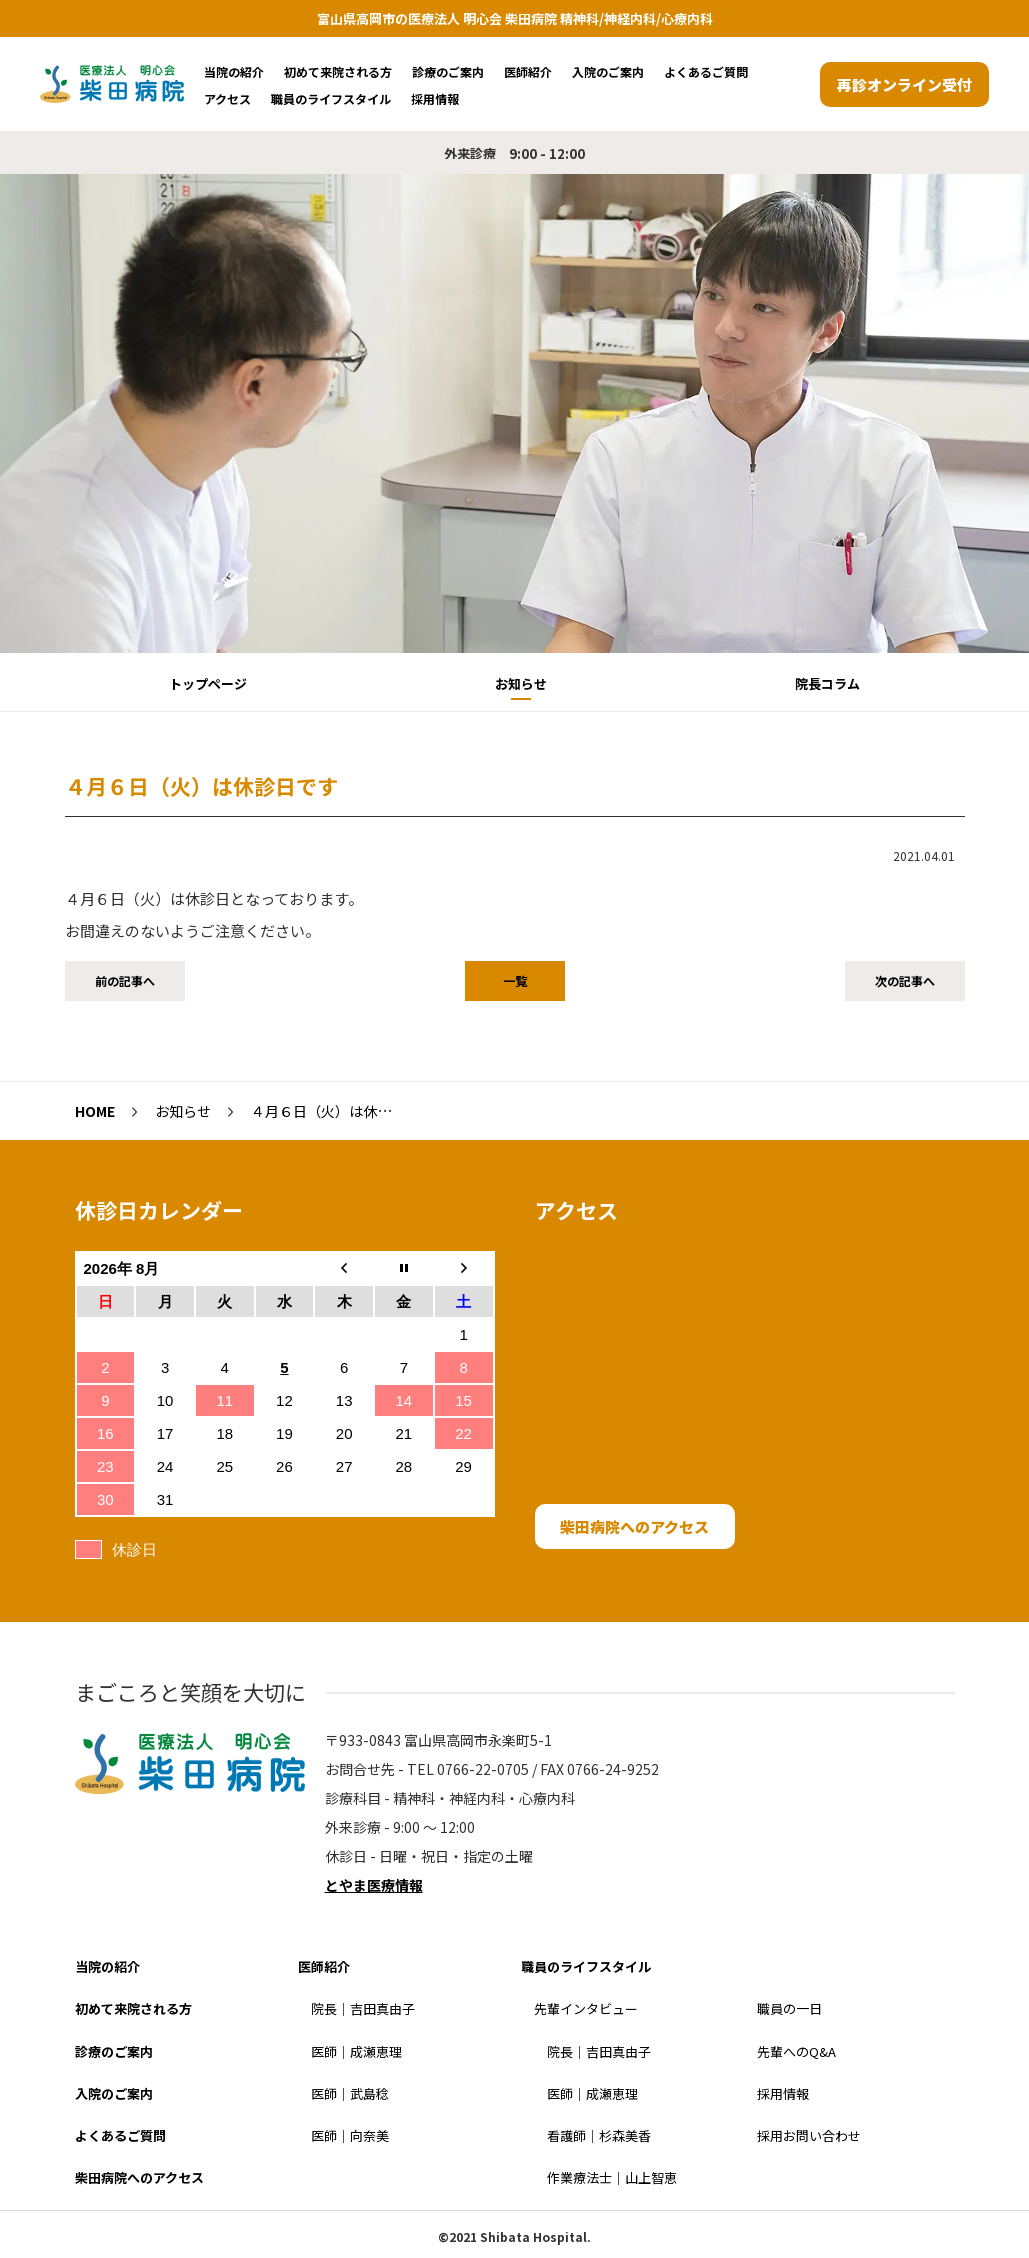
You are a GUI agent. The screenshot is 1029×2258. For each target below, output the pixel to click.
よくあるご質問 (706, 71)
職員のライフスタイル (331, 98)
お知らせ (521, 683)
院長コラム (827, 683)
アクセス (227, 98)
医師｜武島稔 (350, 2093)
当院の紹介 (234, 71)
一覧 (515, 980)
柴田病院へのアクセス (634, 1526)
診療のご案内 (448, 71)
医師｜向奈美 (350, 2135)
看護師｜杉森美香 (599, 2135)
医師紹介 (528, 71)
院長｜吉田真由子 (363, 2008)
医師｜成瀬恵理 (356, 2051)
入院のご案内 (608, 71)
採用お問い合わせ (809, 2135)
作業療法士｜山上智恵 (612, 2177)
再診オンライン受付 (904, 84)
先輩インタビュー (586, 2008)
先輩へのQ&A (796, 2051)
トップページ (208, 683)
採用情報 (435, 98)
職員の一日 (789, 2008)
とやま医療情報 (374, 1885)
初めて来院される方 (338, 71)
